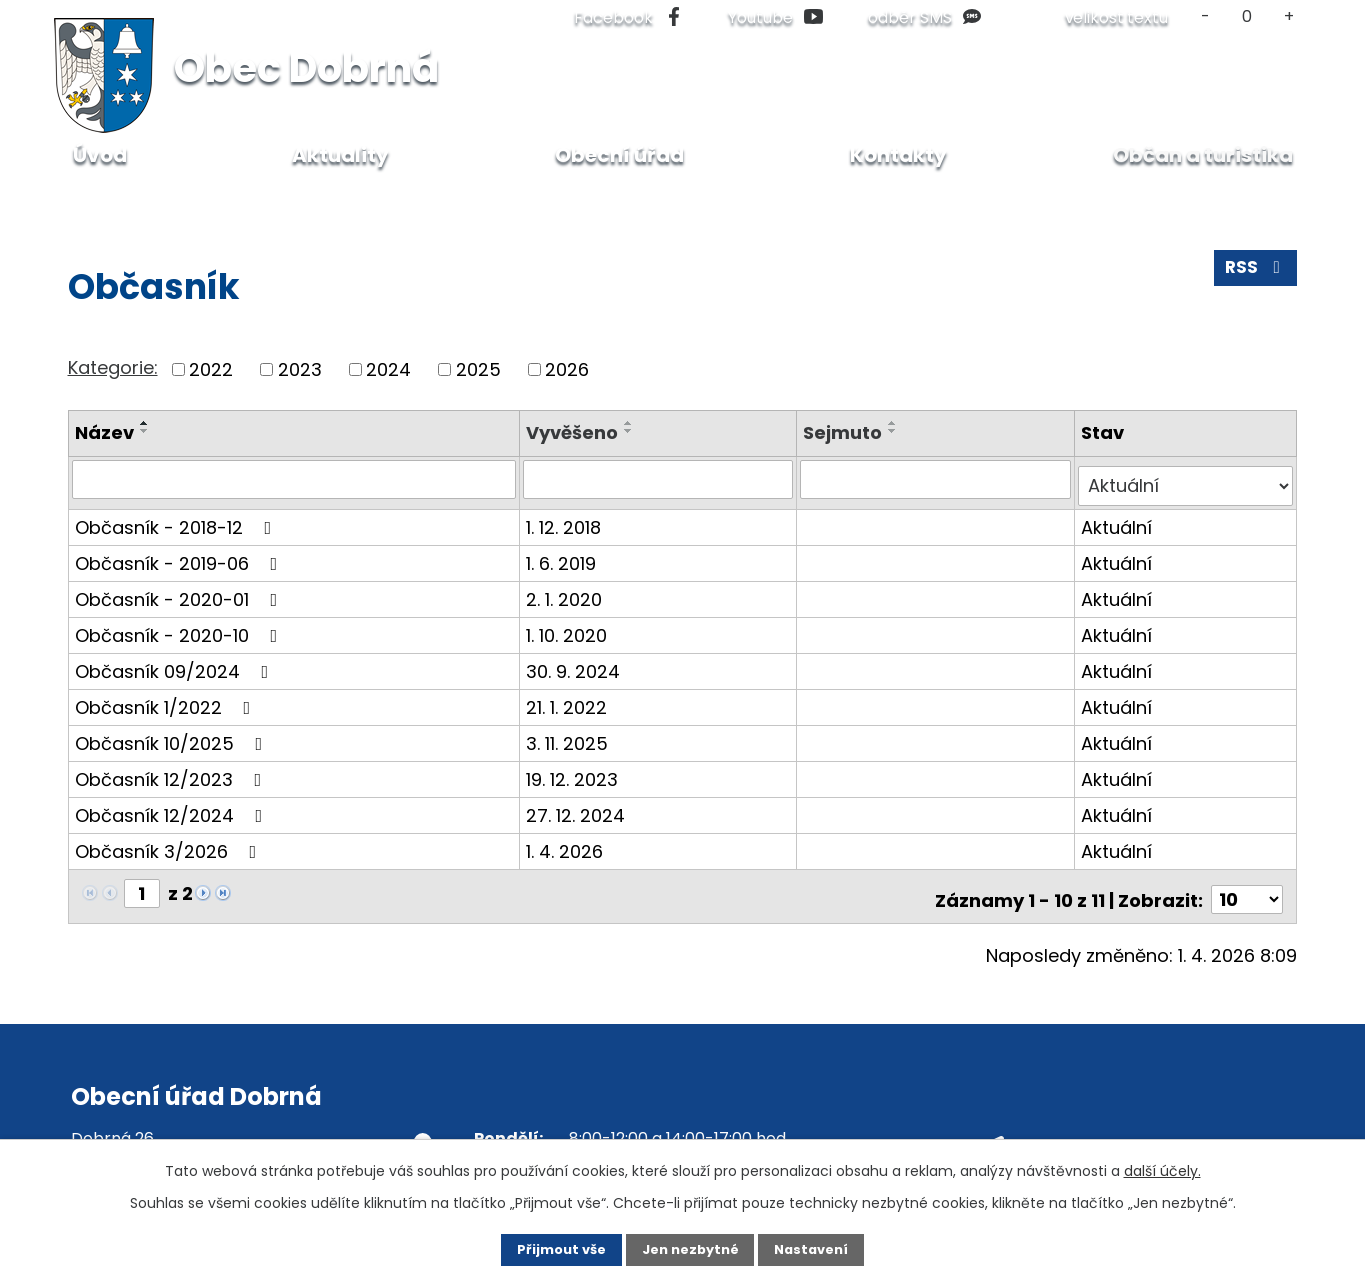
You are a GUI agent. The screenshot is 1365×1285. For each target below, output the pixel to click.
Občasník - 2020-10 (180, 627)
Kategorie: (113, 367)
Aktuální (1117, 519)
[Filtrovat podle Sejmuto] (936, 479)
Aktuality (340, 155)
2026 (567, 369)
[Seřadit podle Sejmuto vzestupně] (895, 423)
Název (104, 432)
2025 (478, 369)
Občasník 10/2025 (173, 735)
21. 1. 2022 (569, 699)
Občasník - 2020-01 (180, 591)
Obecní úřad (619, 155)
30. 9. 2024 (576, 663)
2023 (300, 369)
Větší (1288, 16)
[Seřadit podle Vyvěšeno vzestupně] (632, 423)
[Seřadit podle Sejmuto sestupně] (895, 431)
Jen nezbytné (690, 1248)
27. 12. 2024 (578, 807)
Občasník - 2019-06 (180, 555)
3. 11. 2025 (570, 735)
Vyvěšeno (575, 432)
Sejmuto (844, 432)
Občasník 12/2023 (172, 771)
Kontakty (898, 155)
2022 (211, 369)
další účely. (1162, 1168)
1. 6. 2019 (564, 555)
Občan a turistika (205, 199)
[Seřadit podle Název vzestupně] (145, 423)
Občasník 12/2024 (173, 807)
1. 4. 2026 (567, 843)
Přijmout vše (544, 1248)
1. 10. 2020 (569, 627)
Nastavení (829, 1248)
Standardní (1247, 16)
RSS (1254, 274)
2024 (388, 369)
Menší (1205, 16)
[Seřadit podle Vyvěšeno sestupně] (632, 431)
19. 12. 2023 (575, 771)
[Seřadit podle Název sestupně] (145, 431)
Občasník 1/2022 (167, 699)
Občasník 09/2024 (176, 663)
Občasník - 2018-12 (177, 519)
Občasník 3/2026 (170, 843)
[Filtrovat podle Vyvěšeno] (660, 479)
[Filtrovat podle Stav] (1186, 479)
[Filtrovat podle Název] (295, 479)
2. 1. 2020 (567, 591)
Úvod (89, 199)
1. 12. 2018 (566, 519)
